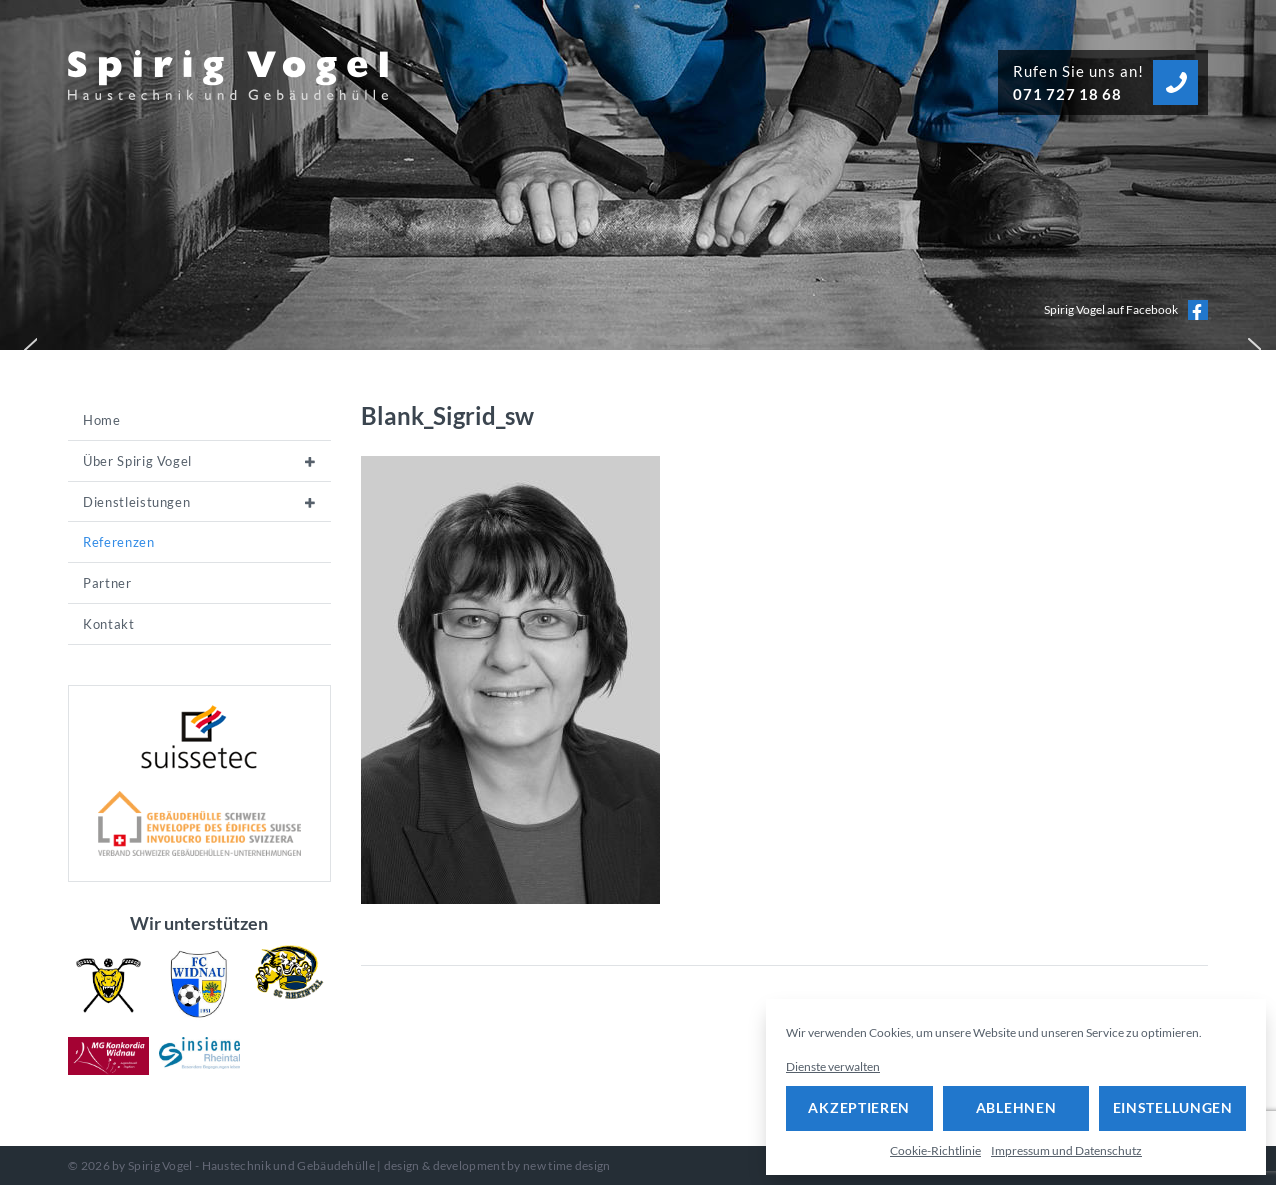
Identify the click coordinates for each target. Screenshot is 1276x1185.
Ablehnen (1016, 1107)
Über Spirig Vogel (137, 461)
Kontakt (109, 624)
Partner (107, 583)
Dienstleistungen (136, 502)
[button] (26, 345)
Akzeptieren (859, 1107)
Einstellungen (1173, 1107)
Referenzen (119, 542)
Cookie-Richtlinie (935, 1150)
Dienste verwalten (833, 1066)
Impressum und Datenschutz (1066, 1150)
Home (102, 420)
